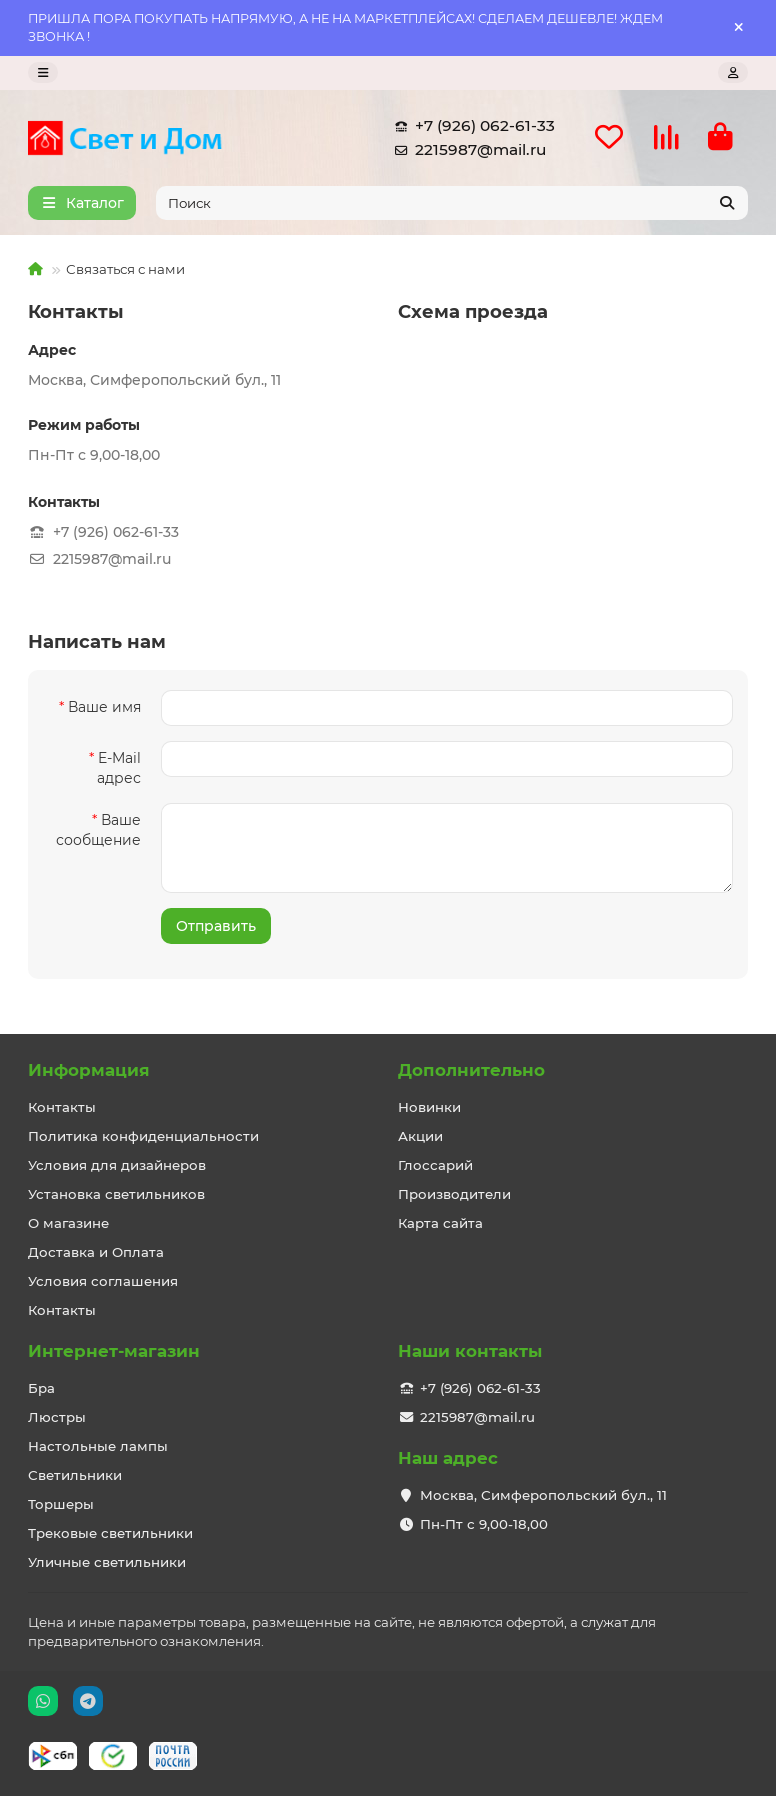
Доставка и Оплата (96, 1252)
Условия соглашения (103, 1281)
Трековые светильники (110, 1533)
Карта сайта (440, 1223)
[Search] (452, 203)
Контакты (62, 1107)
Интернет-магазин (114, 1351)
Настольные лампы (98, 1446)
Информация (89, 1070)
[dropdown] (43, 72)
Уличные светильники (107, 1562)
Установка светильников (116, 1194)
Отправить (216, 926)
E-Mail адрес (119, 768)
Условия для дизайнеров (117, 1165)
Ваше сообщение (98, 830)
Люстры (57, 1417)
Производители (454, 1194)
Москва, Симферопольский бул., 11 (543, 1495)
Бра (41, 1388)
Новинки (429, 1107)
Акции (420, 1136)
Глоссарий (435, 1165)
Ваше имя (104, 707)
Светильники (75, 1475)
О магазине (68, 1223)
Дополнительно (471, 1070)
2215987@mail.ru (466, 150)
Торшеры (61, 1504)
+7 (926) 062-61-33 (471, 126)
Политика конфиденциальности (143, 1136)
